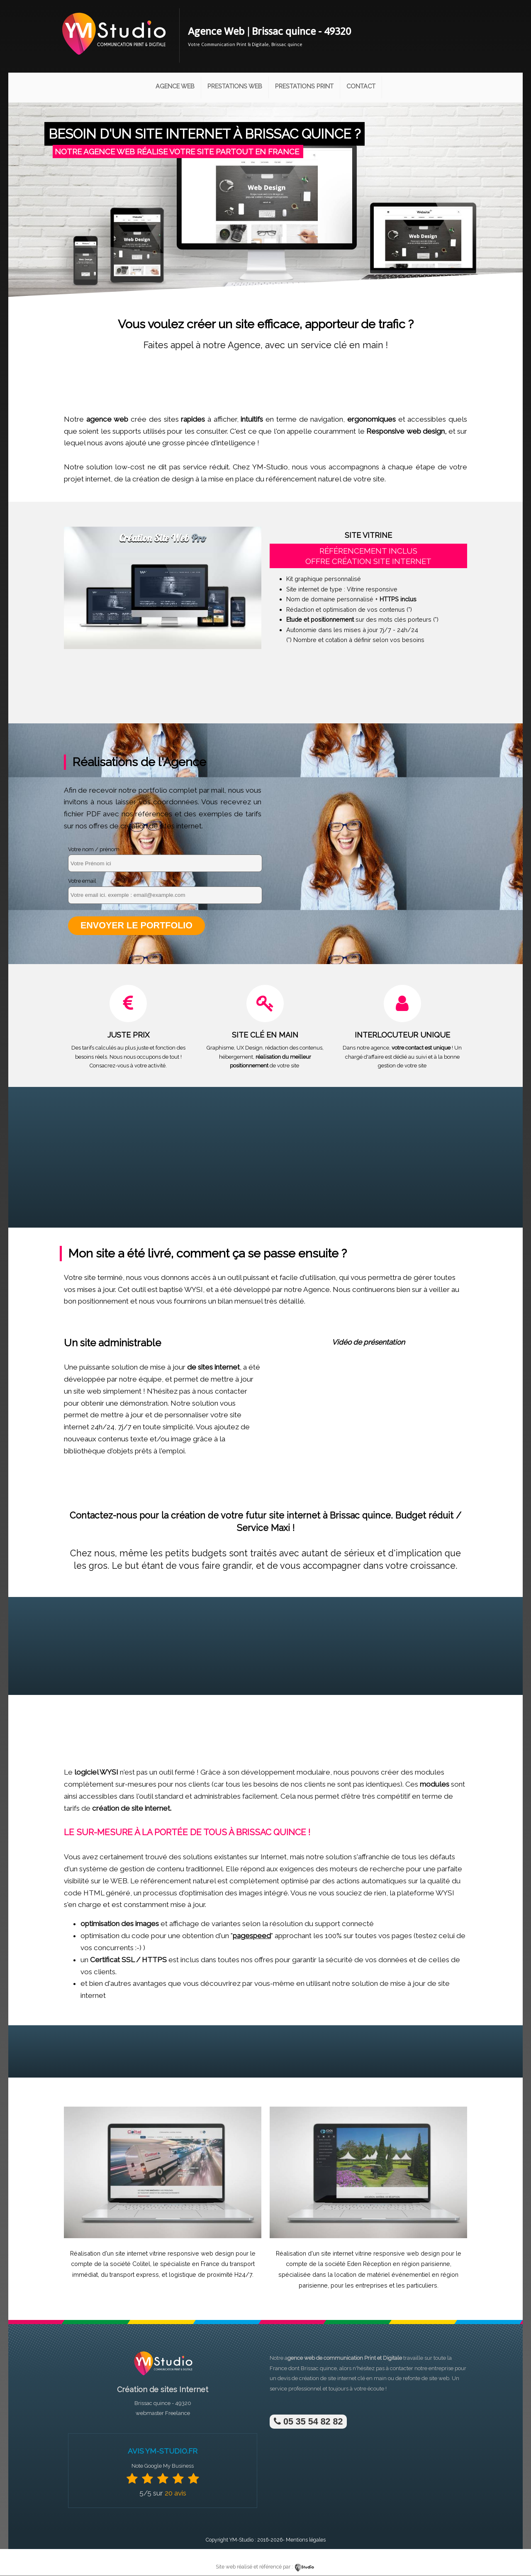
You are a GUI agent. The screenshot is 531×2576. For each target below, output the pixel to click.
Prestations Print (304, 86)
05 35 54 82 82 (308, 2422)
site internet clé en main (357, 2379)
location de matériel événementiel (382, 2275)
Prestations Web (234, 86)
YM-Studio (241, 2540)
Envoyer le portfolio (136, 926)
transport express (134, 2275)
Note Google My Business (163, 2466)
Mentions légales (306, 2540)
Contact (360, 86)
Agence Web (175, 86)
